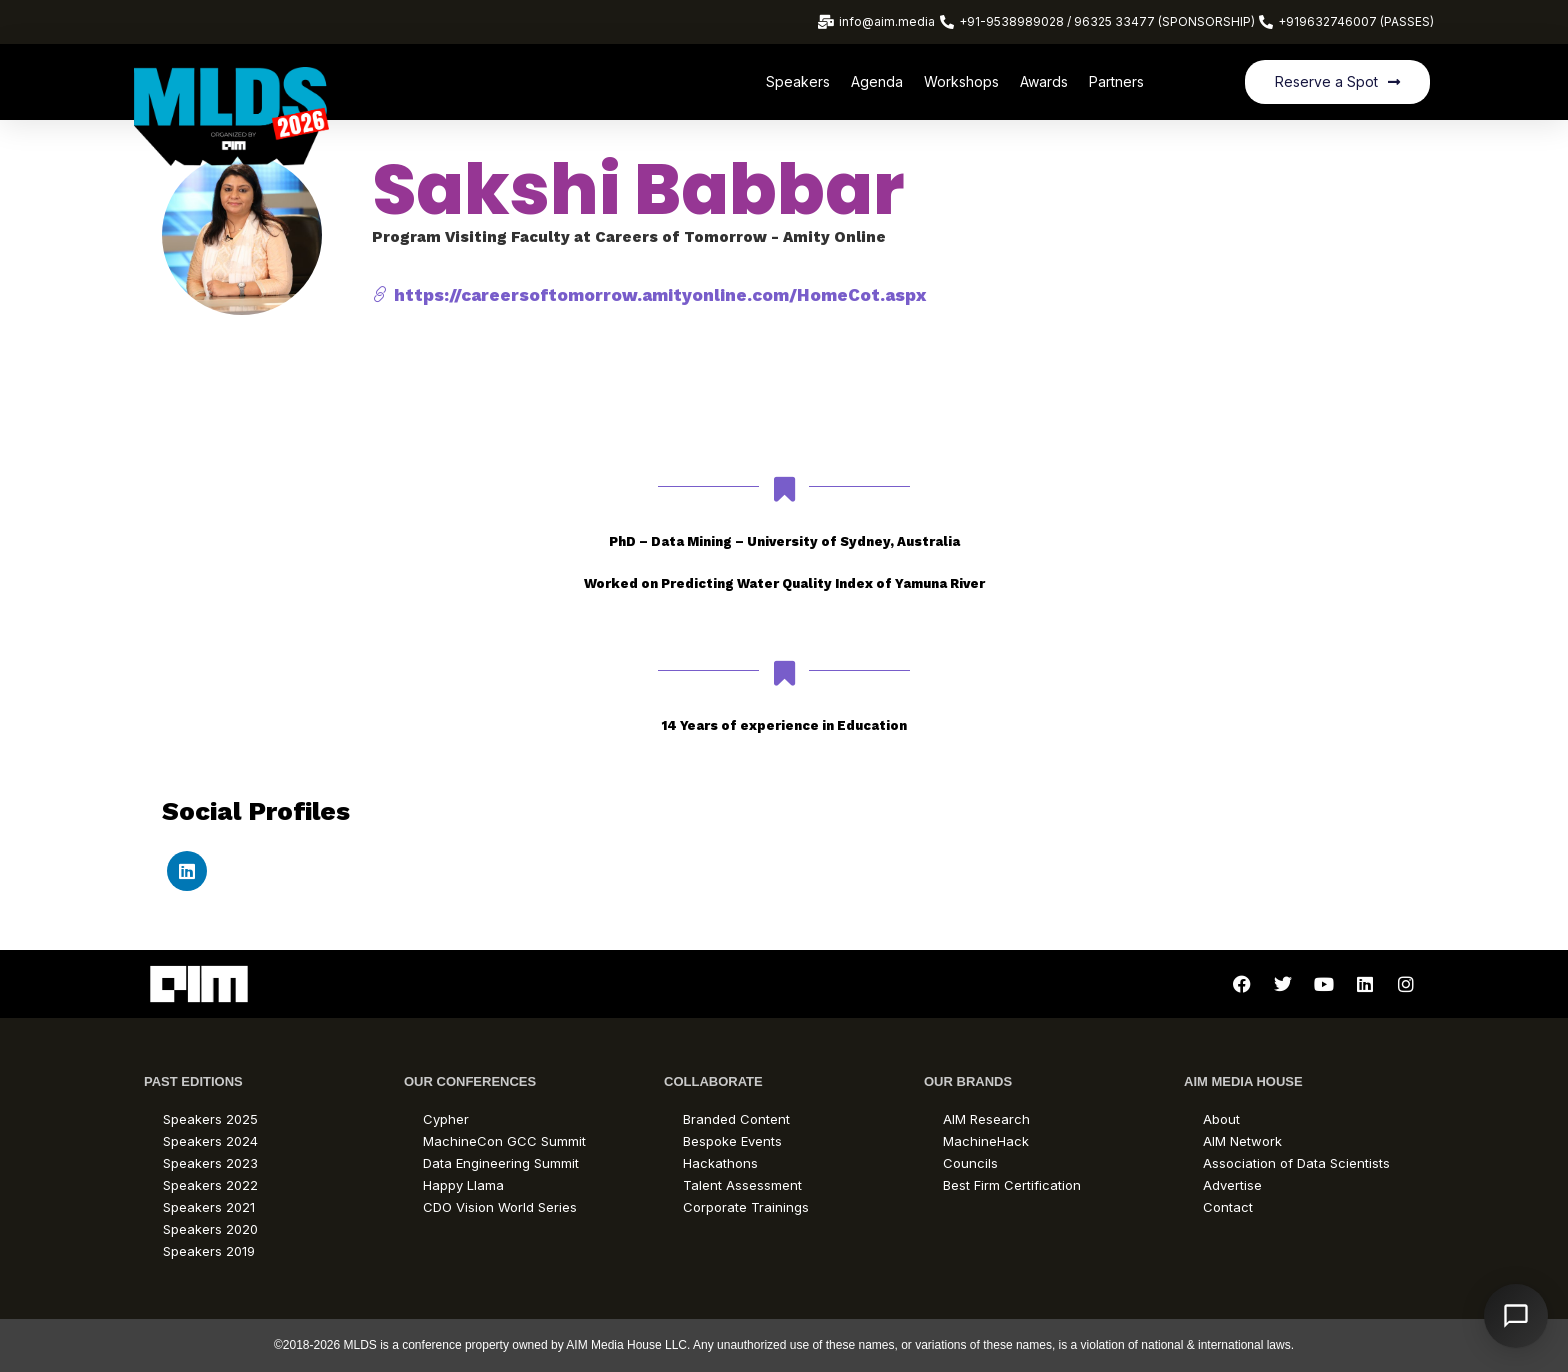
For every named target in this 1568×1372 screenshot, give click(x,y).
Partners (1116, 81)
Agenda (877, 81)
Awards (1044, 81)
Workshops (961, 81)
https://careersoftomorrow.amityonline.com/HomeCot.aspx (649, 295)
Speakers (798, 81)
